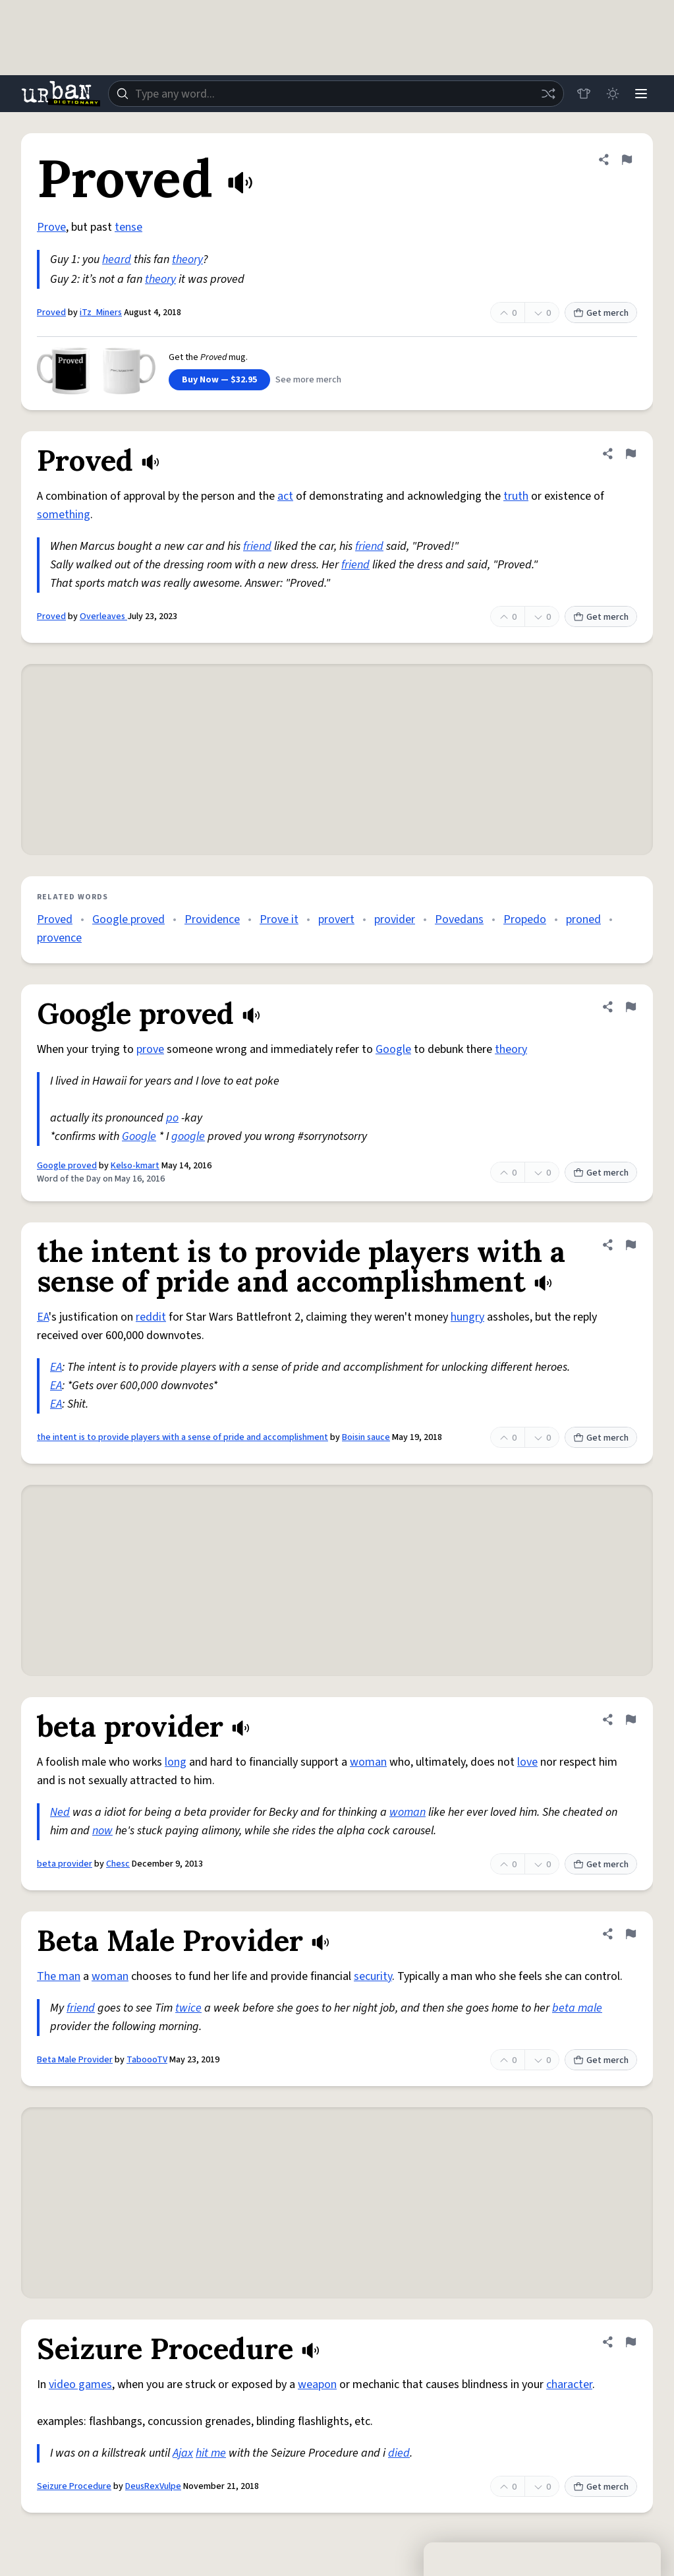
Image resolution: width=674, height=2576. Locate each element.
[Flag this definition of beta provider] (630, 1719)
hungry (467, 1317)
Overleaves (103, 616)
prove (150, 1049)
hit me (211, 2453)
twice (188, 2008)
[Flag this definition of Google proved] (630, 1006)
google (188, 1136)
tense (128, 227)
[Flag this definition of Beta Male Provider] (630, 1933)
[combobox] (335, 93)
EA (43, 1317)
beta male (577, 2008)
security (373, 1976)
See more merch (308, 379)
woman (368, 1762)
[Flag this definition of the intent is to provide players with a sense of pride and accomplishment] (630, 1244)
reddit (151, 1317)
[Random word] (547, 94)
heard (116, 259)
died (399, 2453)
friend (257, 546)
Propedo (524, 919)
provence (59, 938)
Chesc (118, 1864)
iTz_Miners (101, 312)
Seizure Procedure (74, 2486)
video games (80, 2384)
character (569, 2384)
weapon (317, 2384)
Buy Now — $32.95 (219, 379)
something (63, 514)
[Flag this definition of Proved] (626, 159)
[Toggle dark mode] (612, 93)
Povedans (459, 919)
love (527, 1762)
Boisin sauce (366, 1437)
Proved (51, 312)
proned (583, 919)
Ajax (183, 2453)
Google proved (128, 919)
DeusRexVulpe (153, 2486)
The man (58, 1976)
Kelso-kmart (135, 1165)
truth (515, 496)
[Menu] (641, 93)
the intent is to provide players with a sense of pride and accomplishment (182, 1437)
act (285, 496)
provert (336, 919)
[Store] (583, 93)
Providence (212, 919)
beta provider (64, 1864)
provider (394, 919)
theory (187, 259)
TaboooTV (146, 2059)
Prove (51, 227)
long (175, 1762)
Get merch (601, 313)
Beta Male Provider (75, 2059)
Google (393, 1049)
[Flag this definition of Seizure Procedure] (630, 2341)
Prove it (279, 919)
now (102, 1830)
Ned (60, 1812)
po (172, 1118)
